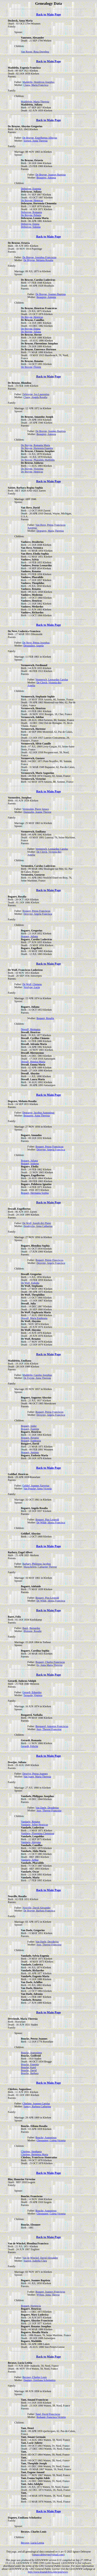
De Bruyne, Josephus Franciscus (39, 257)
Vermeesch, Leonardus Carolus (51, 679)
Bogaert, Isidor (29, 1426)
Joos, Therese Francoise (49, 1729)
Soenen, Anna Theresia (36, 140)
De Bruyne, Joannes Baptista (50, 174)
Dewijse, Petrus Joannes (35, 1773)
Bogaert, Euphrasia (31, 1440)
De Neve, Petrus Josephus (35, 642)
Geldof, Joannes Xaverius (35, 1485)
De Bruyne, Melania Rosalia (38, 260)
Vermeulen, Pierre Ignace (35, 809)
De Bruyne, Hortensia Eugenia (37, 448)
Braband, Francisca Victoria (51, 2417)
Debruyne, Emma (30, 224)
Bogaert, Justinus (30, 1452)
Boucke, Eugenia (30, 2064)
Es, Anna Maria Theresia (50, 1665)
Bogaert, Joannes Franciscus (50, 2291)
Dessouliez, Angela (34, 645)
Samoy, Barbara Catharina (37, 2106)
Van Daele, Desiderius (47, 1807)
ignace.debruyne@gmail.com (48, 2554)
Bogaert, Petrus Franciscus (36, 911)
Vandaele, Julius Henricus (34, 1824)
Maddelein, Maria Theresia (35, 101)
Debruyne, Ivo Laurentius (35, 394)
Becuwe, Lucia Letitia (32, 2542)
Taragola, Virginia (32, 1695)
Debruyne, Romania (31, 212)
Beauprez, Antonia (46, 177)
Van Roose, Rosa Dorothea (35, 51)
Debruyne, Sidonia (30, 227)
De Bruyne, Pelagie (31, 215)
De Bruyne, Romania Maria (35, 445)
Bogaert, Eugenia (30, 1429)
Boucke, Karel (28, 2067)
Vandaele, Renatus (30, 1821)
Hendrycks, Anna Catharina (38, 1226)
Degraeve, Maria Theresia (50, 530)
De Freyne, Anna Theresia (37, 1378)
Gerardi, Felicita (29, 1746)
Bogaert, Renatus (30, 1437)
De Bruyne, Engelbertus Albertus (39, 137)
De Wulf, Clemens (32, 984)
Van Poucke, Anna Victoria (37, 1488)
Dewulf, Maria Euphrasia (34, 1318)
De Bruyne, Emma (30, 328)
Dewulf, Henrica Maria (33, 1061)
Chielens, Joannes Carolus (36, 2103)
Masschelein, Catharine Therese (40, 1566)
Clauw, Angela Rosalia (35, 397)
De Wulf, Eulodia (30, 1283)
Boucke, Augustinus (31, 2052)
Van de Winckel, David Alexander (40, 2257)
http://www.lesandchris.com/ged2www (48, 2571)
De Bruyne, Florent (31, 367)
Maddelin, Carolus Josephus (37, 1375)
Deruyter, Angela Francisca (38, 914)
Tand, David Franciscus (47, 2414)
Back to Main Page (48, 14)
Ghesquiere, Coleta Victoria (51, 2140)
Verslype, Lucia (31, 987)
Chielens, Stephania (31, 2151)
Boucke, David (29, 2070)
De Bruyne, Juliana (31, 331)
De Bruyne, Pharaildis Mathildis (38, 460)
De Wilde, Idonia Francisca (51, 1522)
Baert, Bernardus (31, 1628)
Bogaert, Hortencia (31, 2305)
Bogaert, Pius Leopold (47, 1519)
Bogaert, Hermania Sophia (35, 1193)
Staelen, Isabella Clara (35, 2260)
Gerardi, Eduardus (31, 1692)
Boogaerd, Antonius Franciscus (51, 1726)
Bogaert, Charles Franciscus (50, 1662)
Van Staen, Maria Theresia (37, 1776)
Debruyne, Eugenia (31, 188)
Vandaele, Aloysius (31, 1842)
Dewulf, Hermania (30, 1029)
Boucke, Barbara (30, 2073)
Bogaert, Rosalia (45, 1018)
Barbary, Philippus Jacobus (36, 1563)
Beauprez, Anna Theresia (37, 1115)
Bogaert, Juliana (29, 936)
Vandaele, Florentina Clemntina (37, 1833)
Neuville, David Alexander (36, 1907)
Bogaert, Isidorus (30, 1163)
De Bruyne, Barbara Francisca (39, 1910)
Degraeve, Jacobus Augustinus (38, 1112)
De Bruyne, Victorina (32, 468)
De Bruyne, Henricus (32, 200)
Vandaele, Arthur (30, 1859)
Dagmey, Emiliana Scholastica (40, 2380)
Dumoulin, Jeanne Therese (37, 812)
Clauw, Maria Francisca (36, 85)
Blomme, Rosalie (33, 1631)
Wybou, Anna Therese (48, 2294)
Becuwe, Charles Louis (34, 2377)
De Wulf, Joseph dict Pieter (36, 1223)
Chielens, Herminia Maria (34, 2154)
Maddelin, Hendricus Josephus (38, 82)
